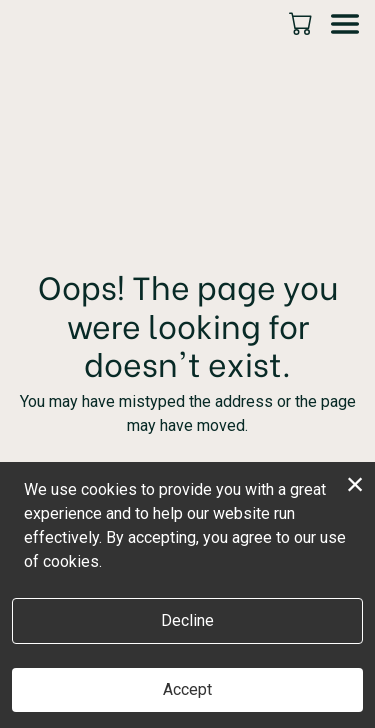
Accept (187, 689)
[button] (302, 23)
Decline (187, 620)
